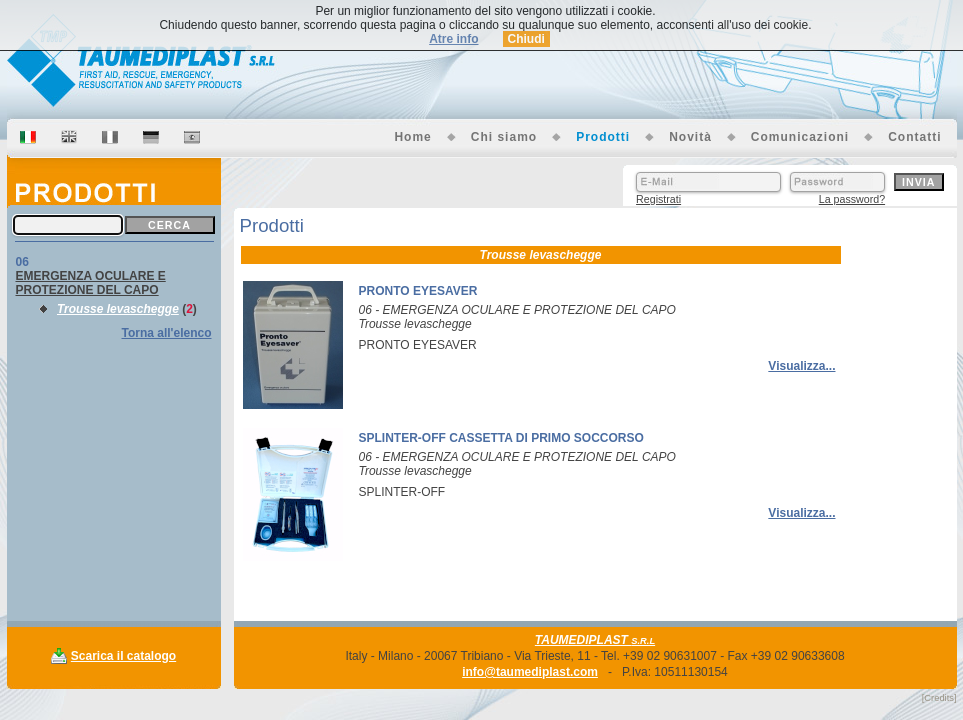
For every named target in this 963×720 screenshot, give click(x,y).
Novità (690, 137)
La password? (852, 199)
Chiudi (526, 39)
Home (412, 137)
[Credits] (939, 698)
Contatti (914, 137)
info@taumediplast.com (530, 672)
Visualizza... (801, 366)
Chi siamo (504, 137)
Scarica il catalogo (123, 656)
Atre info (453, 39)
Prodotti (603, 137)
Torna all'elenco (167, 333)
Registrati (658, 199)
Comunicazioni (800, 137)
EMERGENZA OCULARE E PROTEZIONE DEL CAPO (91, 283)
